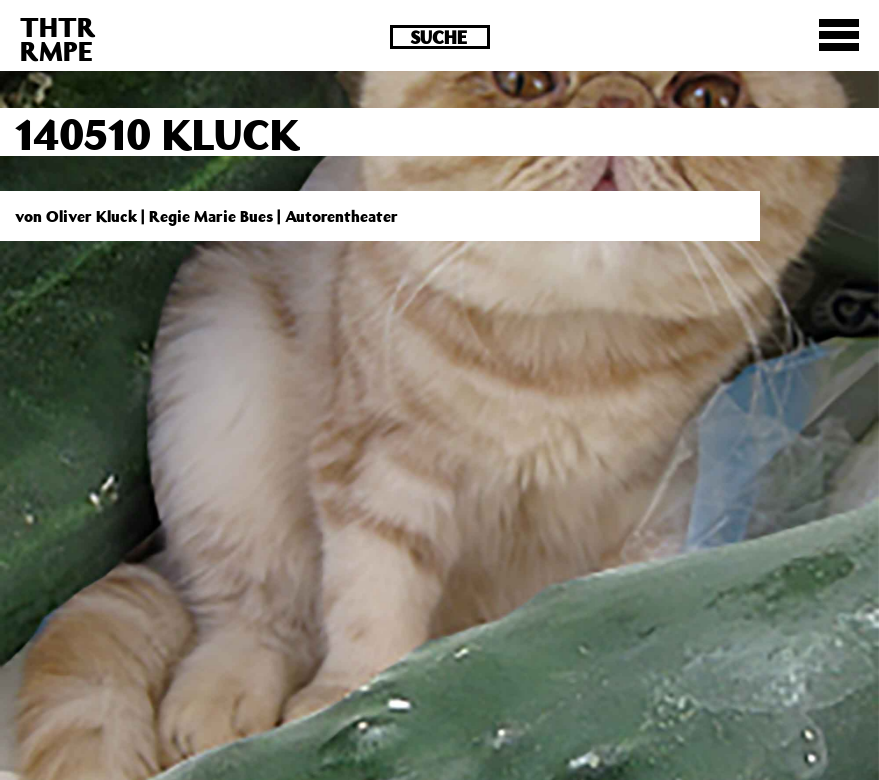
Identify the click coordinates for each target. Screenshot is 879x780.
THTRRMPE (58, 38)
